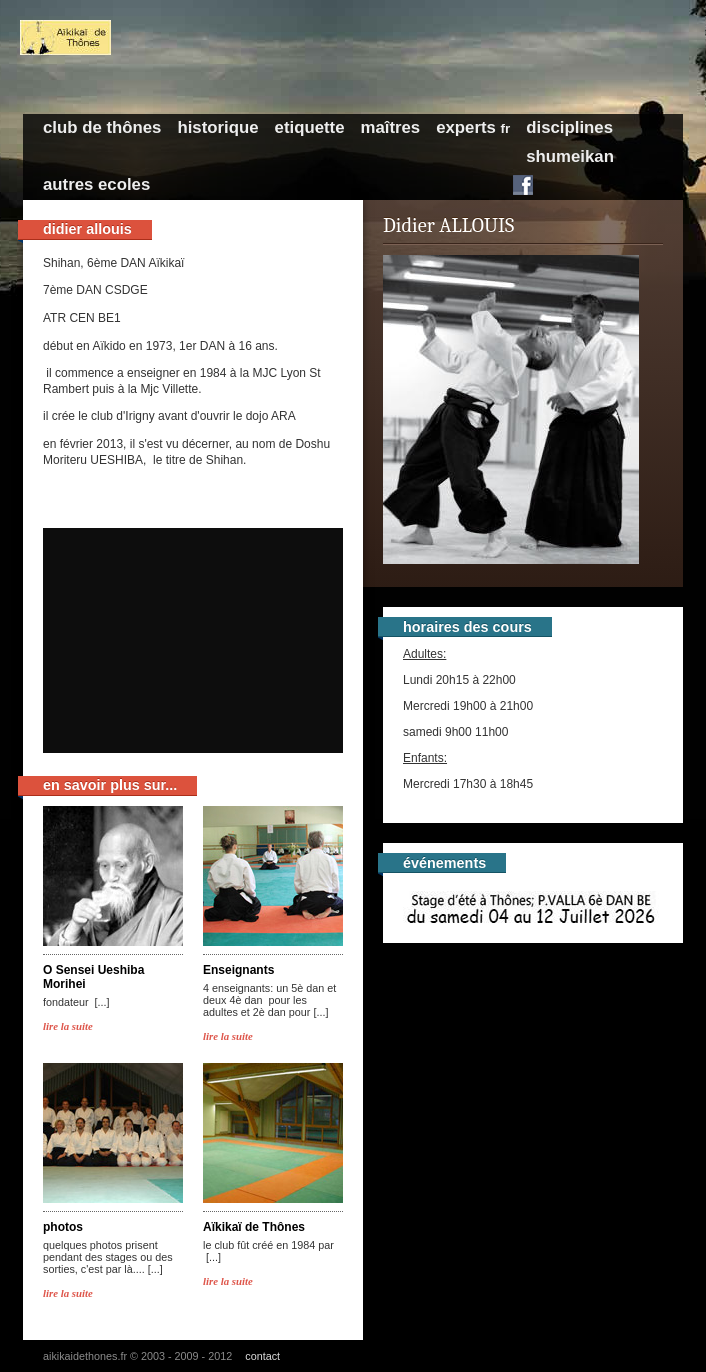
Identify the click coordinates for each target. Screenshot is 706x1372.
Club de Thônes (102, 127)
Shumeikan (570, 156)
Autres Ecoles (96, 184)
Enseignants (238, 970)
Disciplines (569, 127)
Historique (217, 127)
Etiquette (310, 127)
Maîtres (390, 127)
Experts (473, 127)
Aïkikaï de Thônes (254, 1227)
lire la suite (68, 1026)
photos (63, 1227)
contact (262, 1356)
